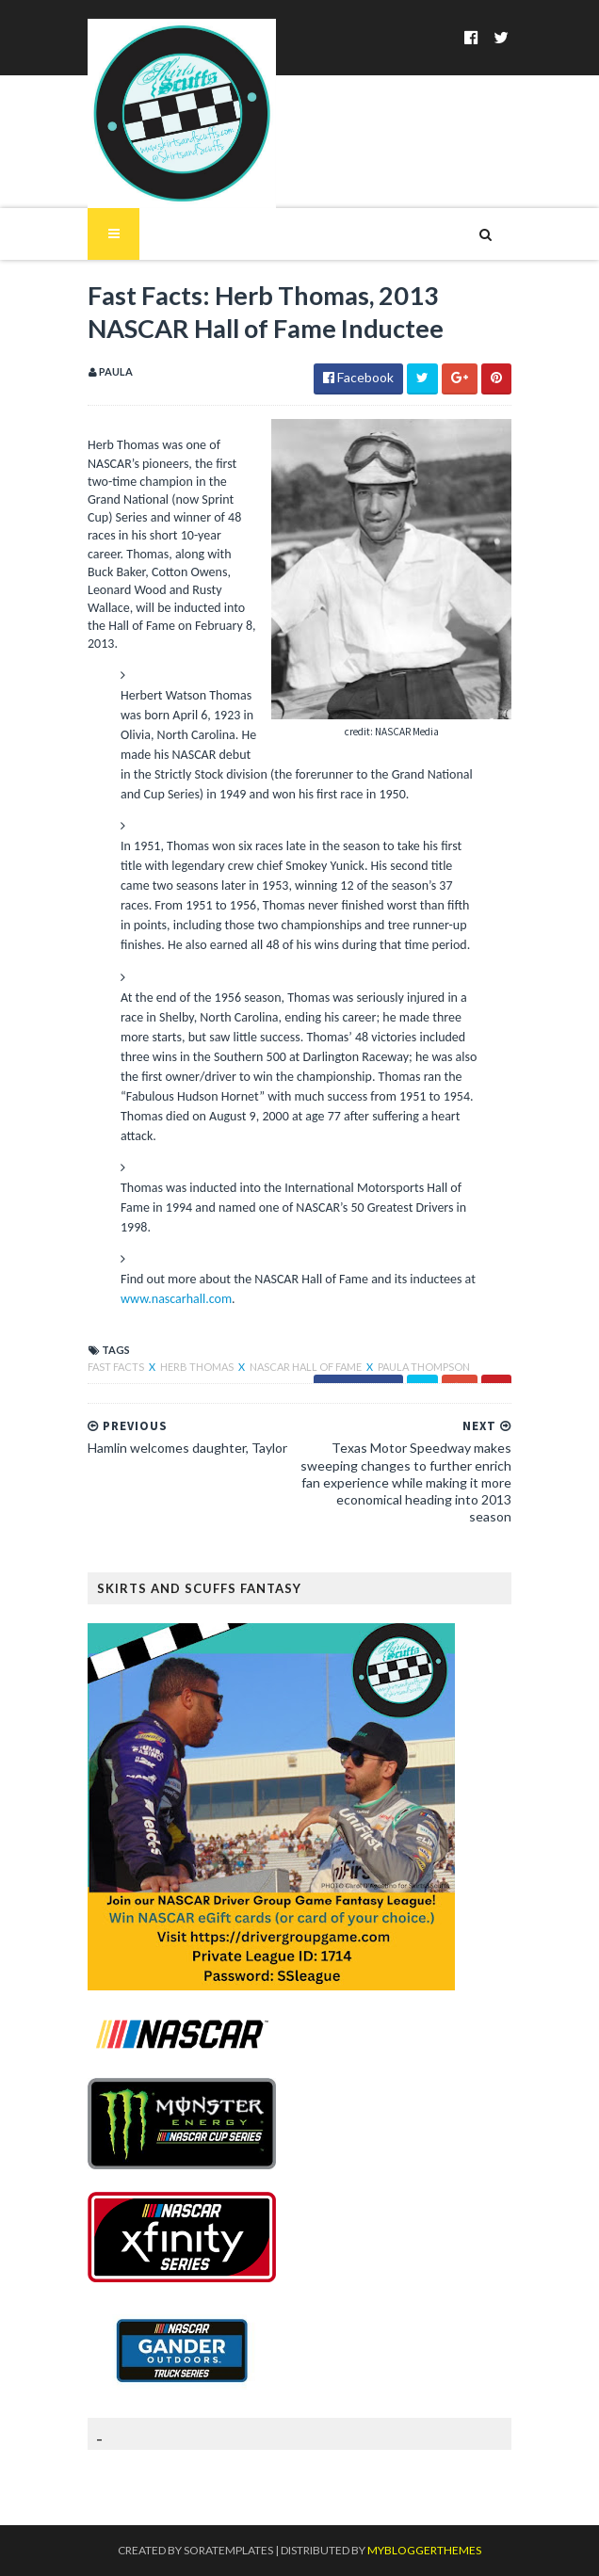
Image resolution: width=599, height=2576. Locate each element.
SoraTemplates (228, 2550)
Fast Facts (117, 1366)
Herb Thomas (197, 1366)
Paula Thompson (424, 1366)
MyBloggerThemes (424, 2550)
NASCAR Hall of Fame (307, 1366)
